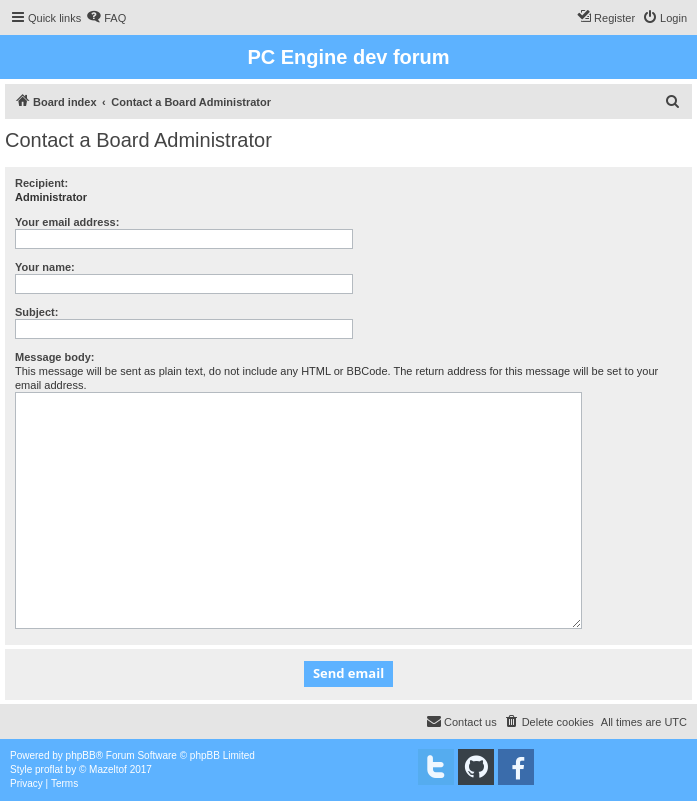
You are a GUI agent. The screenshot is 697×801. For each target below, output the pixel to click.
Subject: (36, 312)
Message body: (54, 357)
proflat (49, 769)
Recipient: (41, 183)
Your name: (45, 267)
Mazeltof (108, 769)
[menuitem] (106, 18)
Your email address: (67, 222)
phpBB (81, 755)
